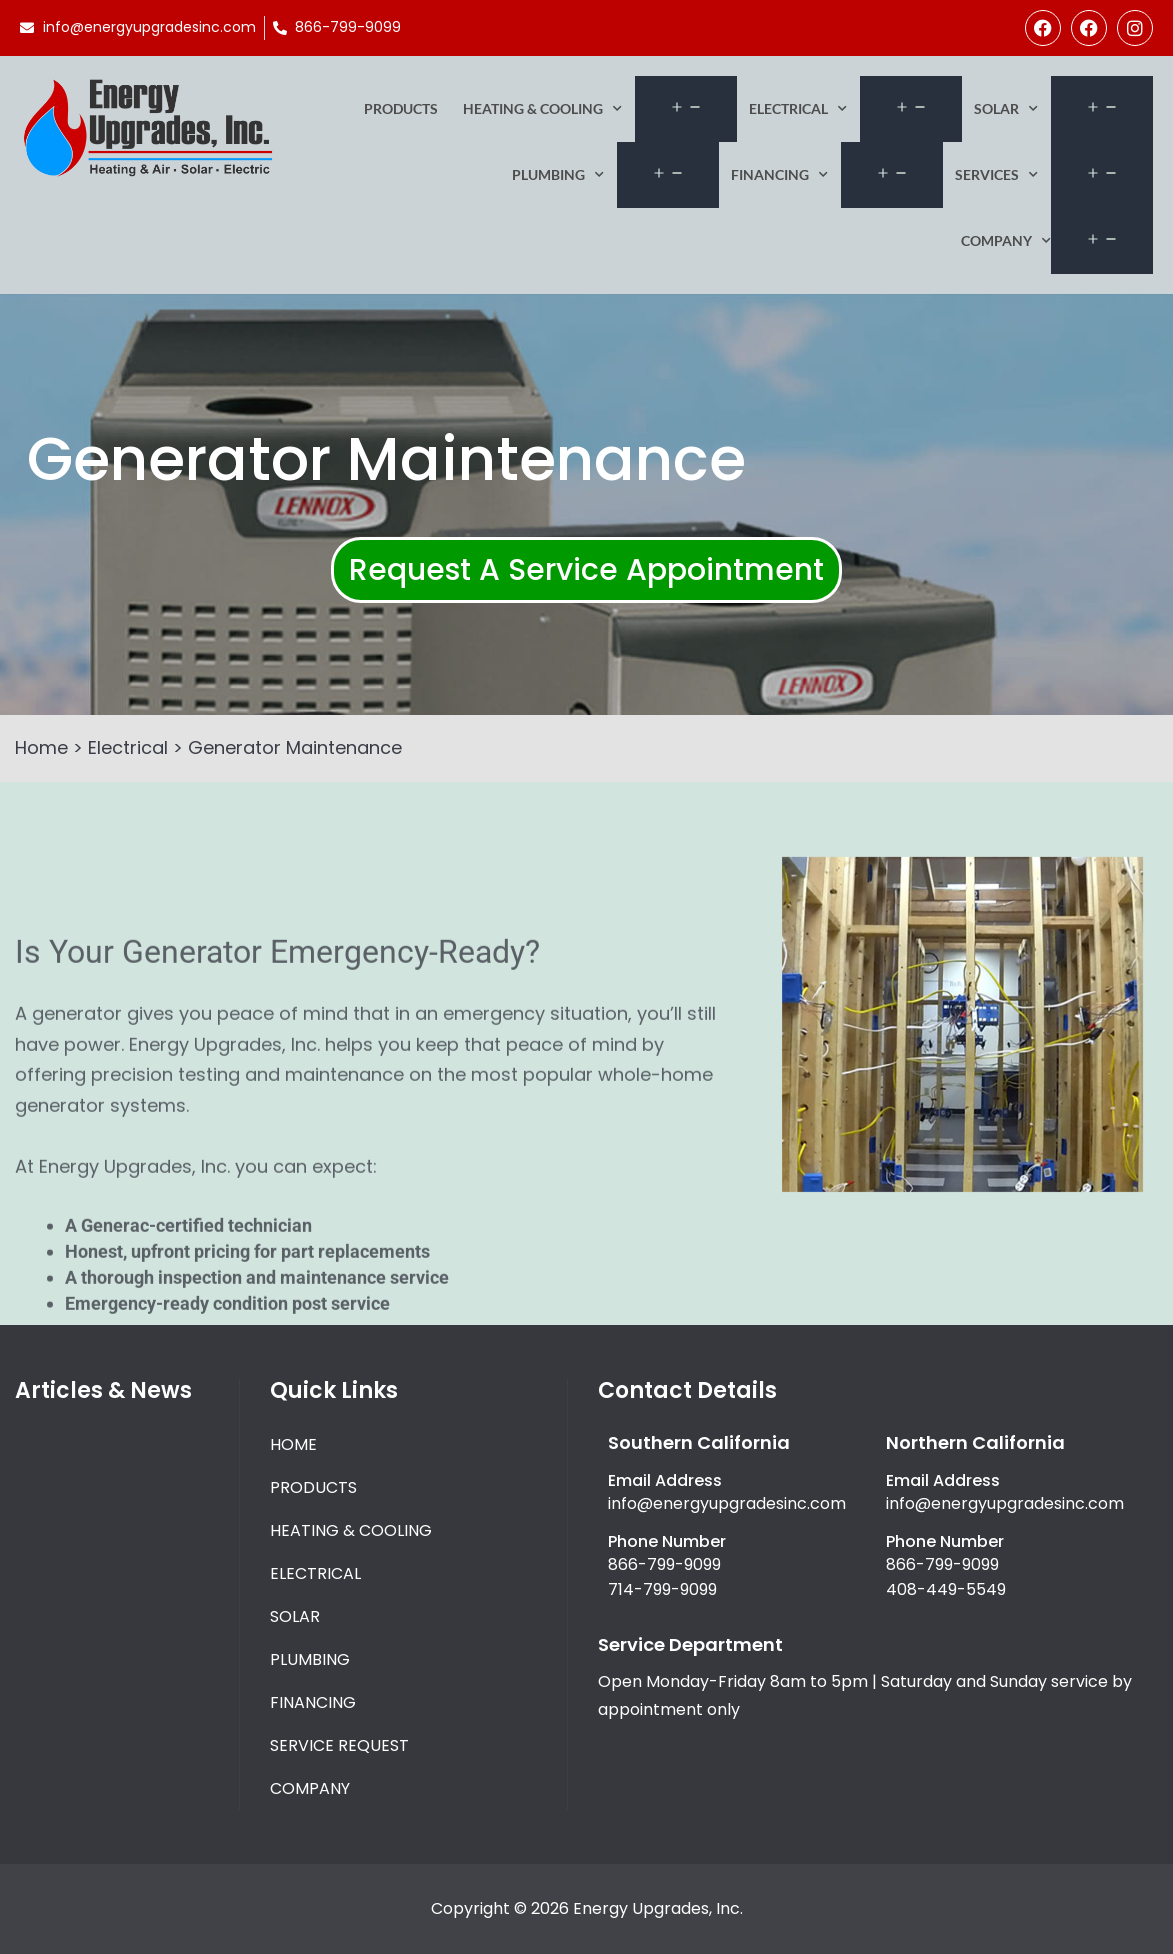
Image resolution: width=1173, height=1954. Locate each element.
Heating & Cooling (542, 109)
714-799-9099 (662, 1589)
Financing (779, 175)
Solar (1006, 109)
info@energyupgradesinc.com (727, 1503)
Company (1006, 241)
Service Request (339, 1745)
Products (401, 108)
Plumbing (558, 175)
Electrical (798, 109)
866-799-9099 (664, 1564)
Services (996, 175)
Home (41, 747)
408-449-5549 (946, 1589)
